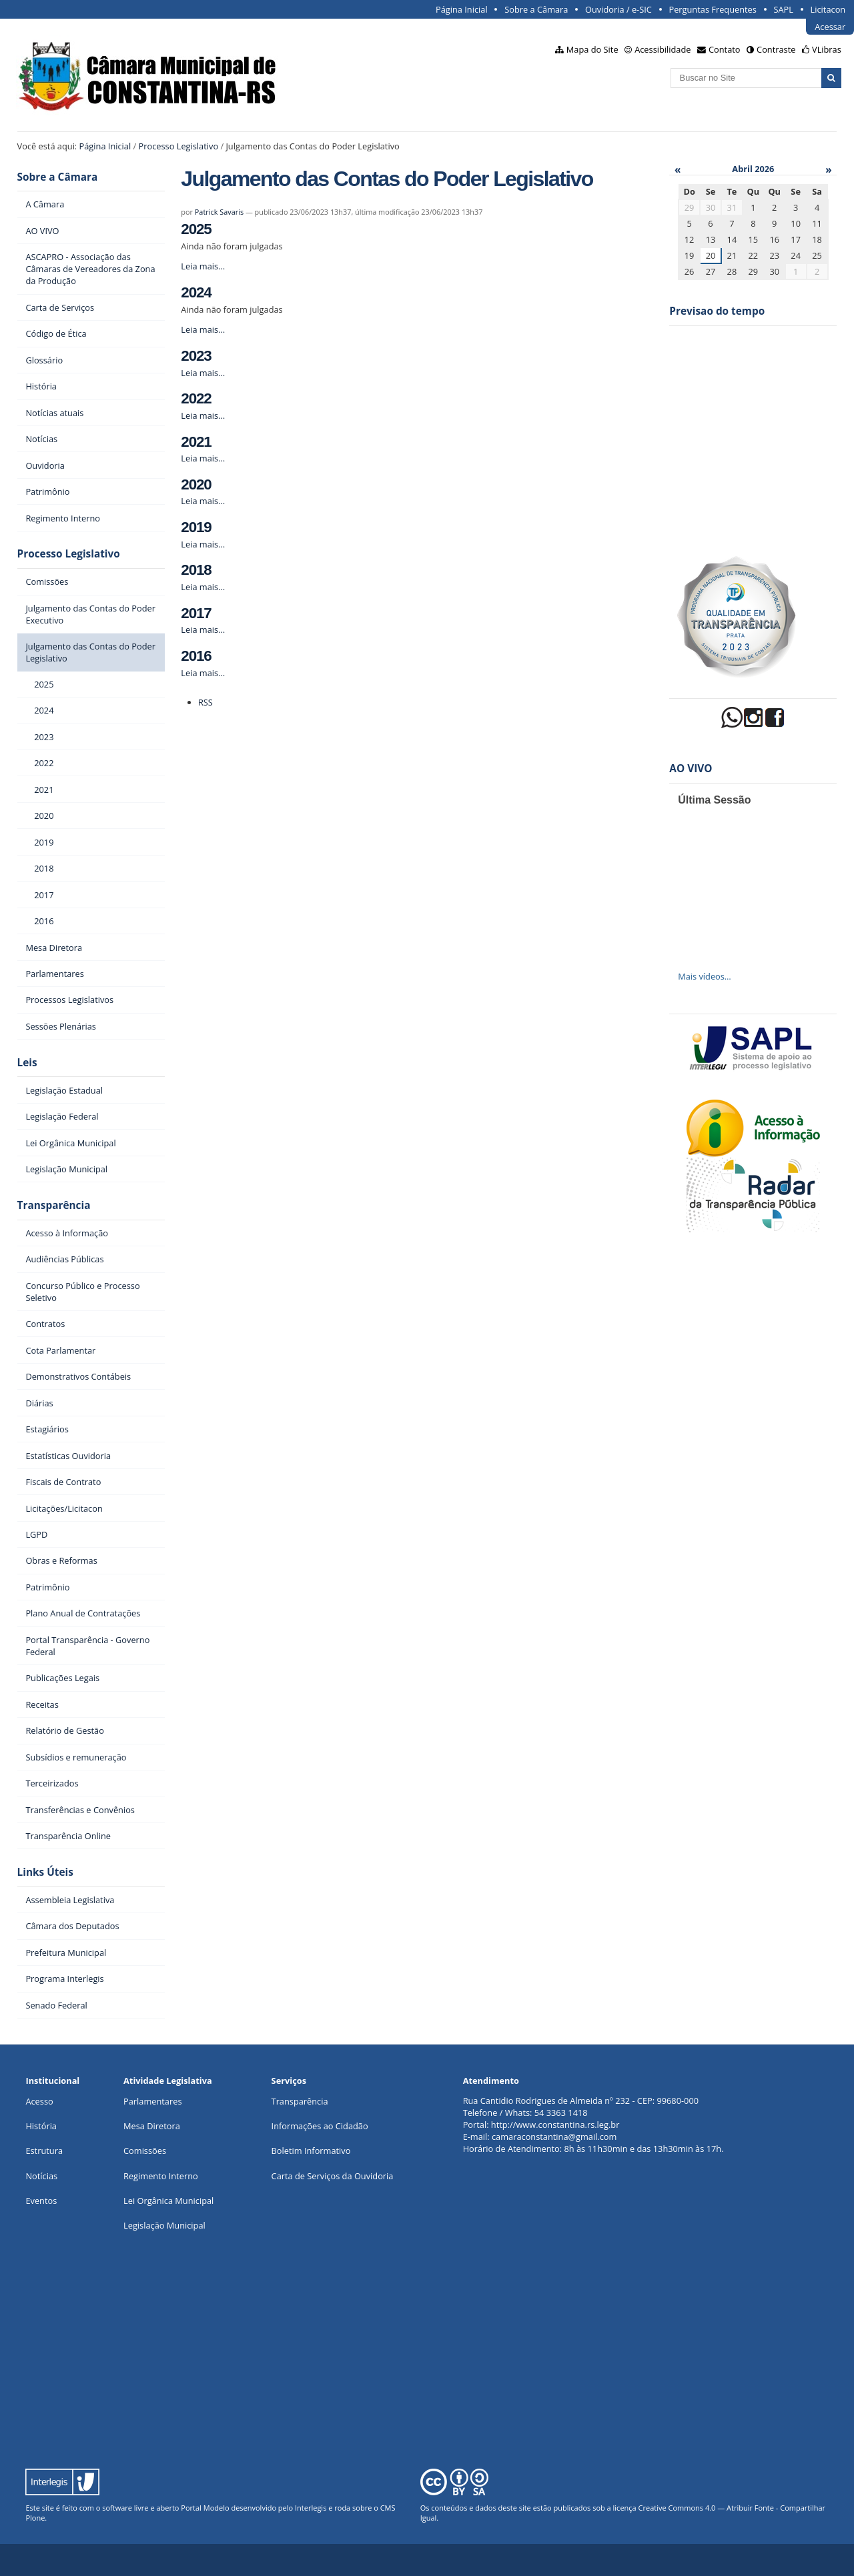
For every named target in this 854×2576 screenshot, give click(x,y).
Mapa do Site (592, 49)
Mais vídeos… (704, 976)
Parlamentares (152, 2101)
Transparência (54, 1205)
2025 (196, 229)
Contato (725, 49)
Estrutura (44, 2151)
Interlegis (310, 2508)
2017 (196, 613)
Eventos (41, 2201)
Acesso (39, 2101)
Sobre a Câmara (536, 9)
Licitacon (828, 9)
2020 (196, 484)
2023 (196, 355)
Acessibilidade (662, 49)
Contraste (776, 49)
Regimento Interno (160, 2176)
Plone (35, 2518)
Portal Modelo (205, 2508)
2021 (196, 441)
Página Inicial (462, 9)
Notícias (41, 2176)
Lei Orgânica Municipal (168, 2201)
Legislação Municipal (164, 2225)
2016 (196, 656)
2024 (196, 292)
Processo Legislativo (179, 146)
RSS (205, 702)
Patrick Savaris (219, 212)
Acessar (830, 27)
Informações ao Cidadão (320, 2126)
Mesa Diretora (151, 2126)
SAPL (783, 9)
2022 (196, 398)
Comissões (144, 2151)
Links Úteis (45, 1872)
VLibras (826, 49)
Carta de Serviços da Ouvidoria (333, 2176)
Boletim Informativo (311, 2151)
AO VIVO (690, 769)
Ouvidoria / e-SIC (618, 9)
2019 (196, 527)
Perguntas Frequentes (712, 9)
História (41, 2126)
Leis (27, 1063)
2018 (196, 569)
